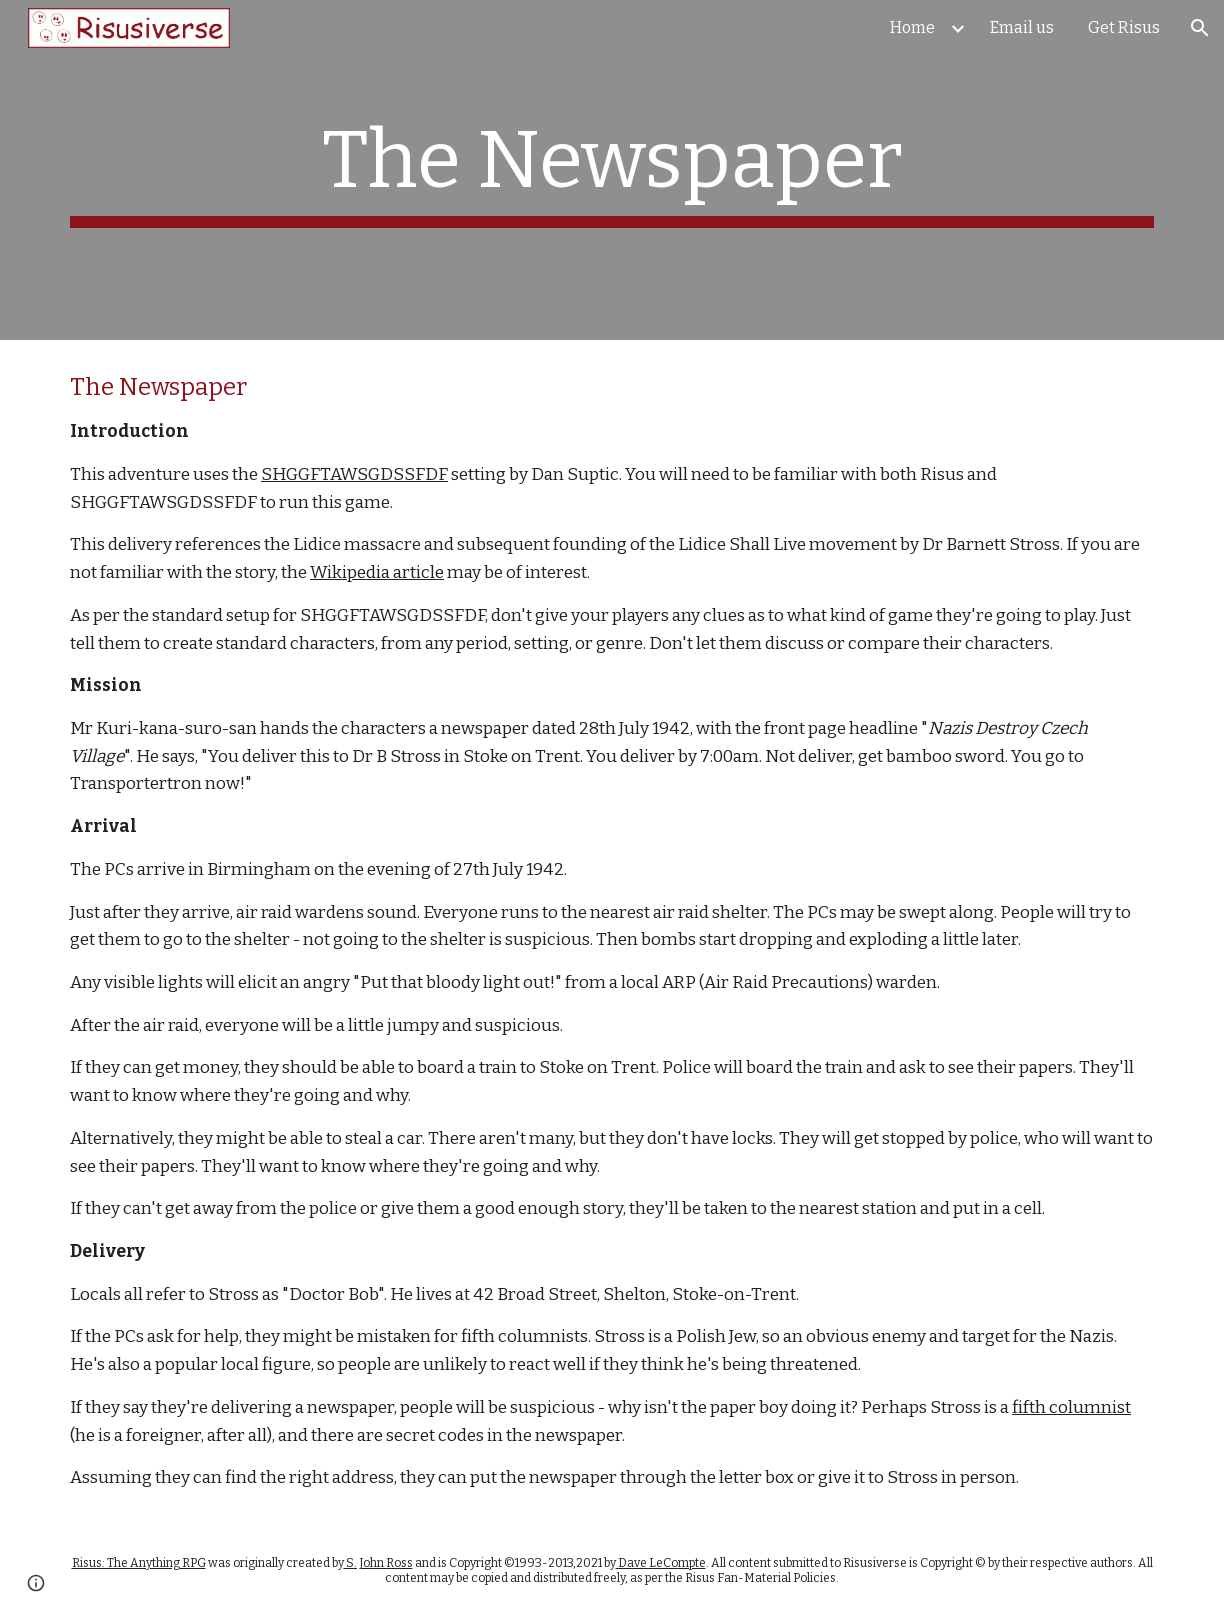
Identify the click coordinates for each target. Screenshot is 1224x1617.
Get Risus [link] (1124, 27)
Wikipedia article (377, 572)
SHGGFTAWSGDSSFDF (354, 474)
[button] (1200, 28)
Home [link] (912, 27)
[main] (612, 170)
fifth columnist (1071, 1407)
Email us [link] (1022, 27)
